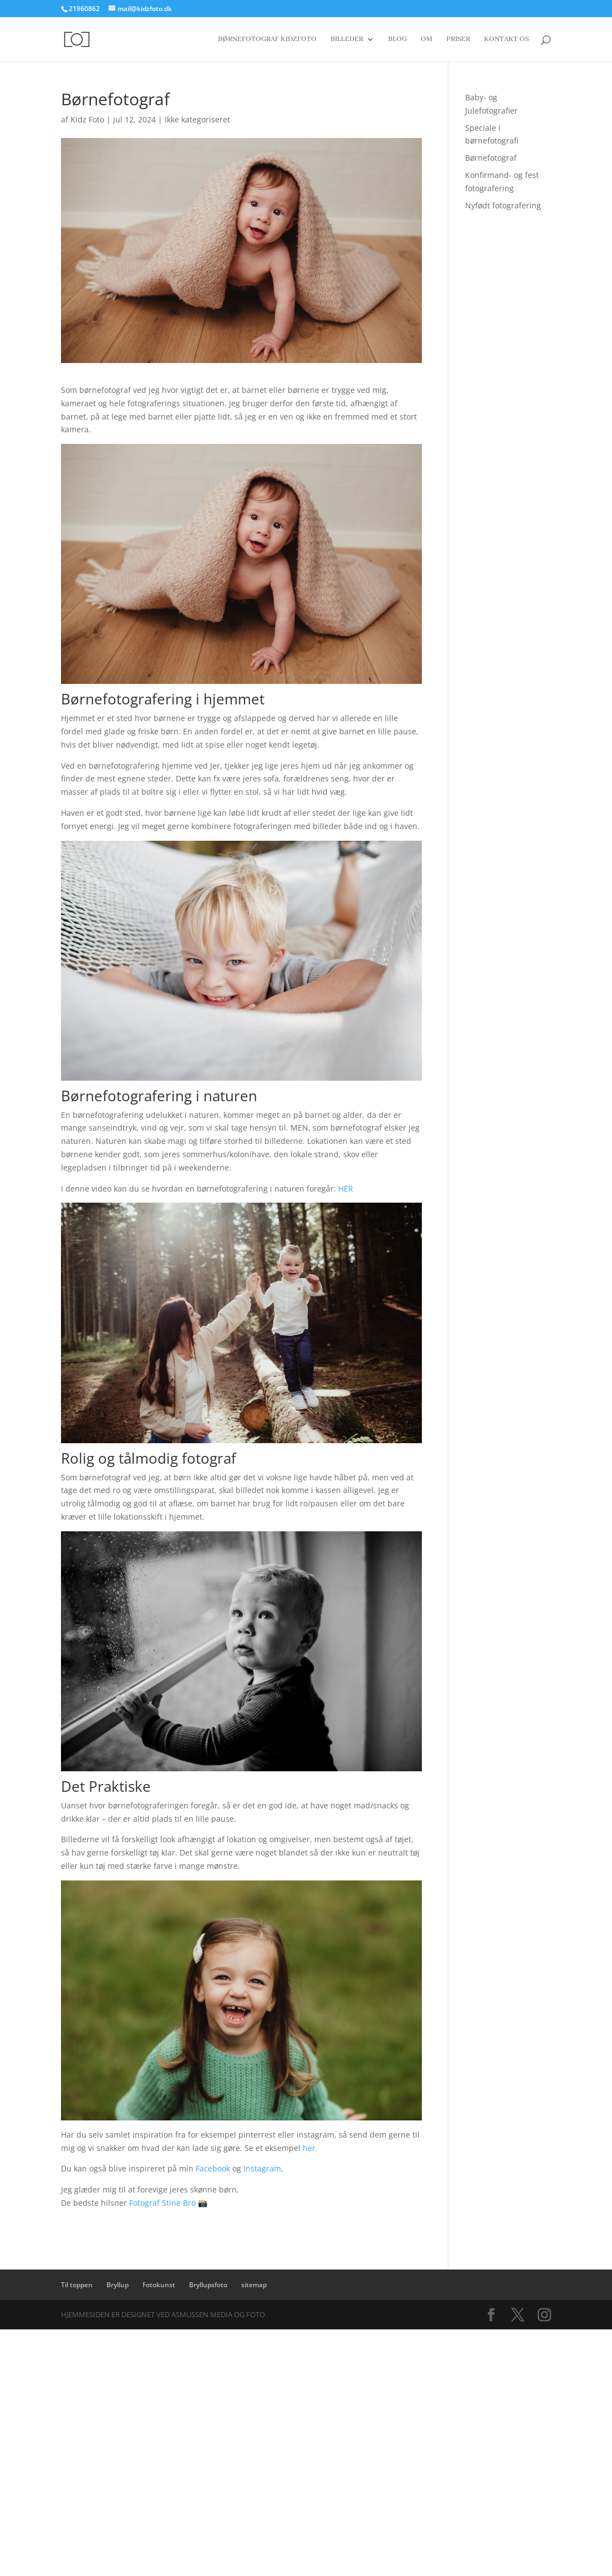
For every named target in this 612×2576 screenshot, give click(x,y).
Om (426, 39)
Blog (397, 39)
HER (345, 1188)
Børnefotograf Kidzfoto (267, 39)
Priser (458, 39)
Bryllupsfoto (208, 2284)
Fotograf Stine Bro (162, 2202)
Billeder (346, 39)
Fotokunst (158, 2284)
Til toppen (77, 2284)
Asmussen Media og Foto (218, 2314)
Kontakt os (506, 39)
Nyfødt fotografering (503, 205)
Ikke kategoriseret (197, 119)
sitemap (254, 2284)
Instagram (262, 2168)
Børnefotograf (491, 157)
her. (310, 2148)
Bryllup (117, 2284)
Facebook (213, 2168)
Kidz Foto (87, 119)
